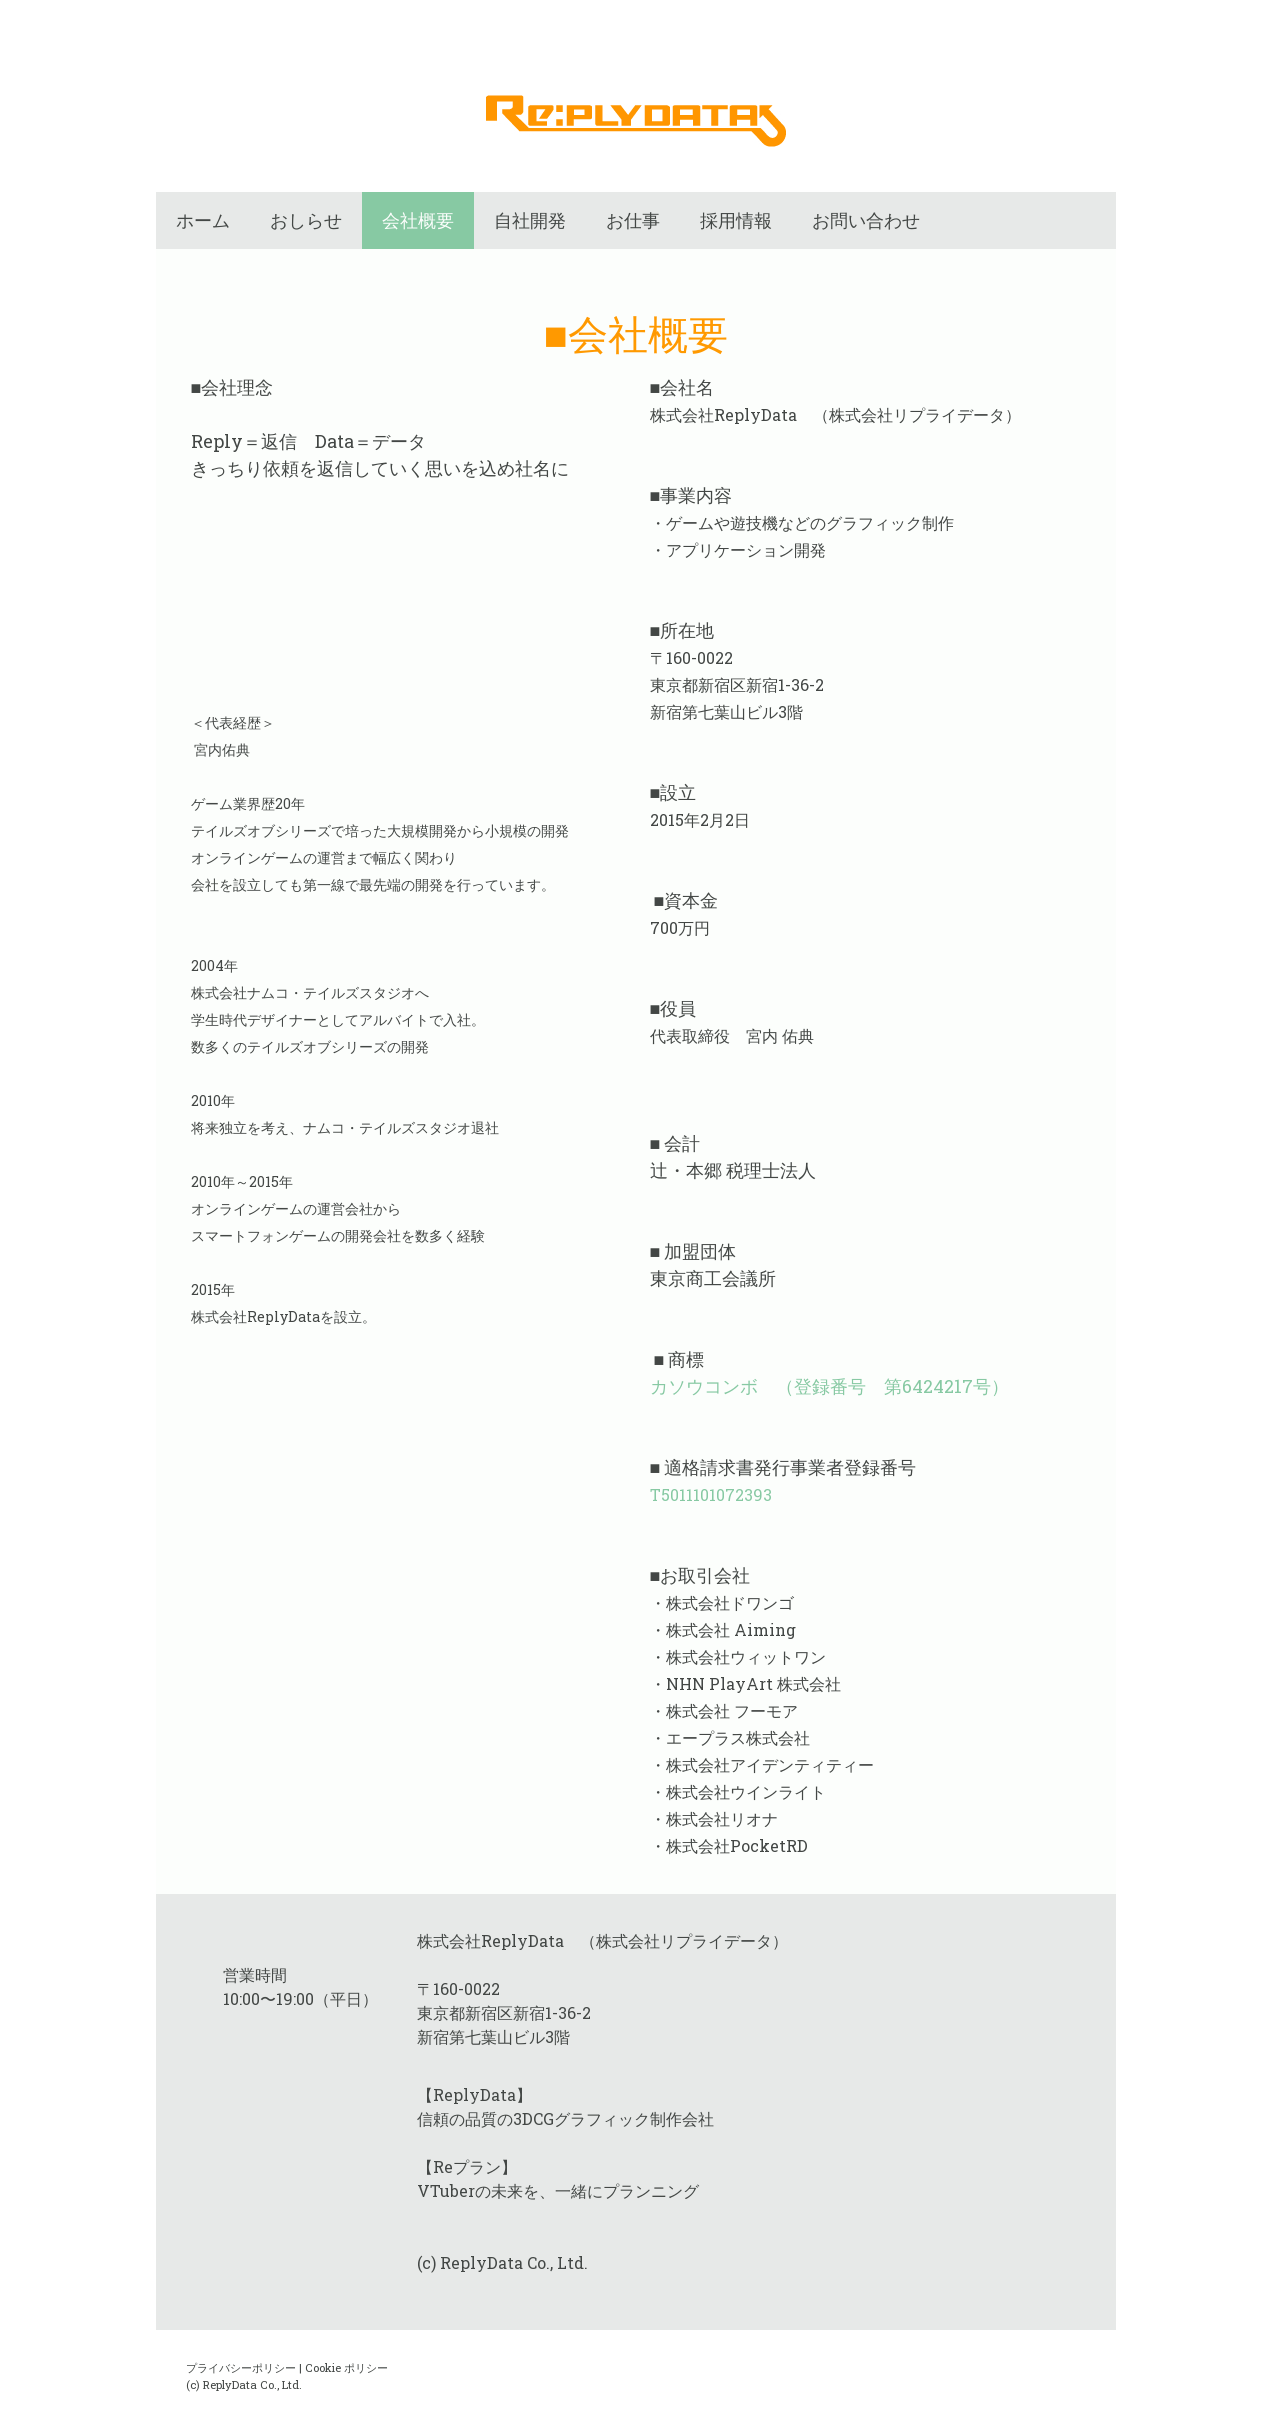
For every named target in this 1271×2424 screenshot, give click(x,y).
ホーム (203, 220)
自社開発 (530, 220)
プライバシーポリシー (241, 2367)
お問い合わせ (866, 220)
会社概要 (418, 220)
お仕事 (633, 220)
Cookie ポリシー (346, 2367)
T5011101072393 (711, 1494)
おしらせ (306, 220)
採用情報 (736, 220)
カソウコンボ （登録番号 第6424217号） (829, 1386)
